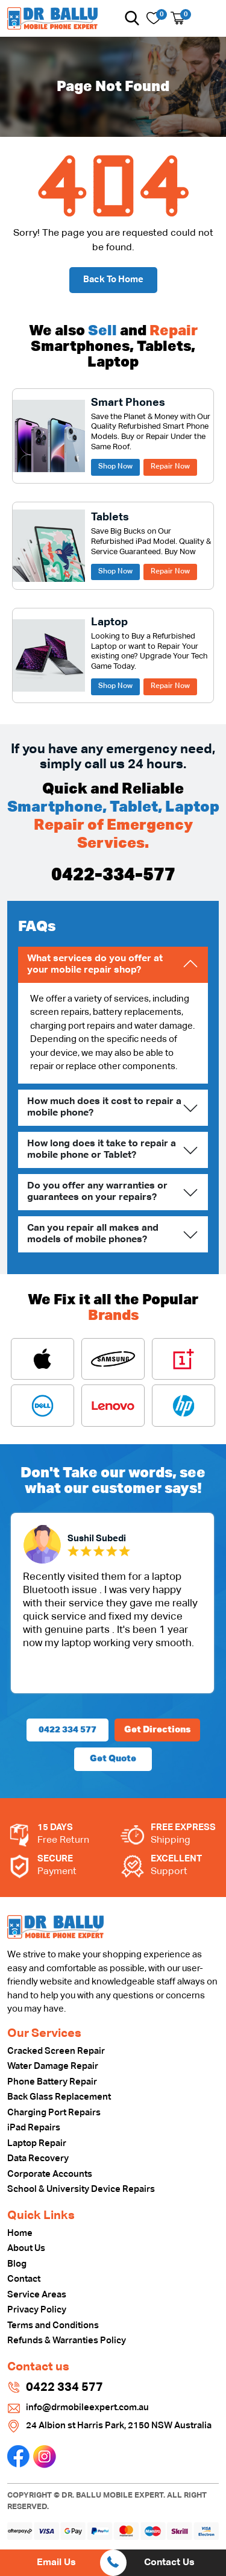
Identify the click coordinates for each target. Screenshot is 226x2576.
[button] (132, 18)
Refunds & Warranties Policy (66, 2340)
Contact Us (169, 2563)
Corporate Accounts (49, 2174)
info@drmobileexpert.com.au (87, 2407)
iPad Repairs (33, 2127)
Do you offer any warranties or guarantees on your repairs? (97, 1191)
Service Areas (36, 2294)
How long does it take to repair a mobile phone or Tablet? (101, 1149)
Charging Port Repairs (54, 2112)
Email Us (56, 2563)
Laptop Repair (36, 2143)
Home (20, 2233)
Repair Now (170, 466)
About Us (26, 2248)
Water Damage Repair (52, 2066)
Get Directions (157, 1729)
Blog (17, 2263)
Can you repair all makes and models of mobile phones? (93, 1234)
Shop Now (115, 466)
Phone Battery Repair (52, 2081)
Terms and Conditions (53, 2325)
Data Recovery (38, 2158)
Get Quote (113, 1758)
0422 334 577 (67, 1729)
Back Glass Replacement (59, 2096)
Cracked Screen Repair (56, 2051)
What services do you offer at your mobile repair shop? (95, 964)
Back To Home (113, 279)
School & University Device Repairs (81, 2189)
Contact (23, 2279)
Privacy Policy (36, 2309)
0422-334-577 (113, 876)
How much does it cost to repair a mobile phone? (104, 1107)
